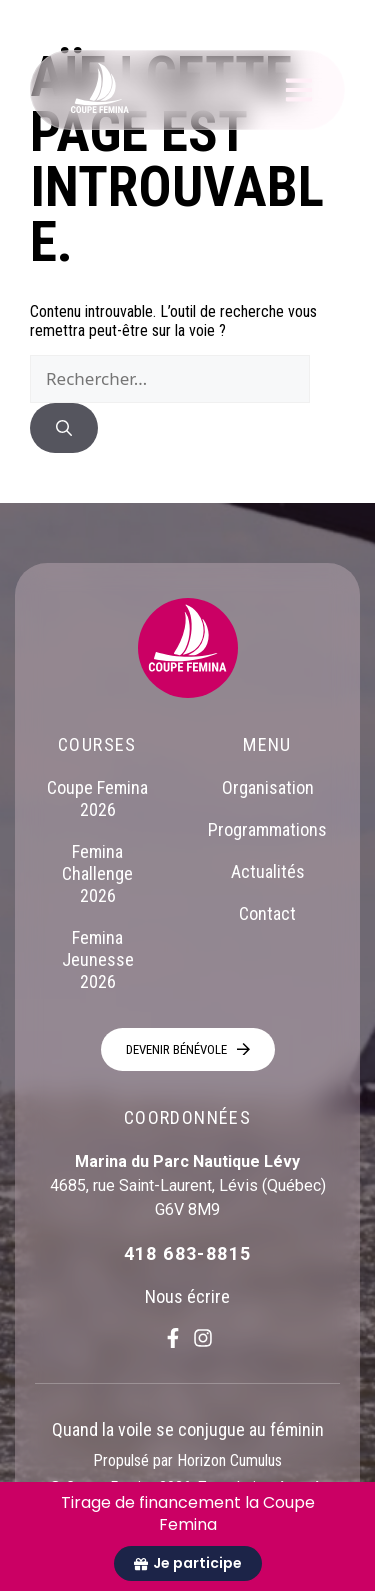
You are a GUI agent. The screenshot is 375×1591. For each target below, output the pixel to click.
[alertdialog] (187, 1536)
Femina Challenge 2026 (97, 873)
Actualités (268, 871)
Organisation (268, 787)
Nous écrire (187, 1296)
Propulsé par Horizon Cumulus (187, 1460)
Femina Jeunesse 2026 (98, 959)
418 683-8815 (188, 1253)
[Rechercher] (64, 428)
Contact (267, 913)
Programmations (267, 829)
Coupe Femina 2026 (97, 798)
